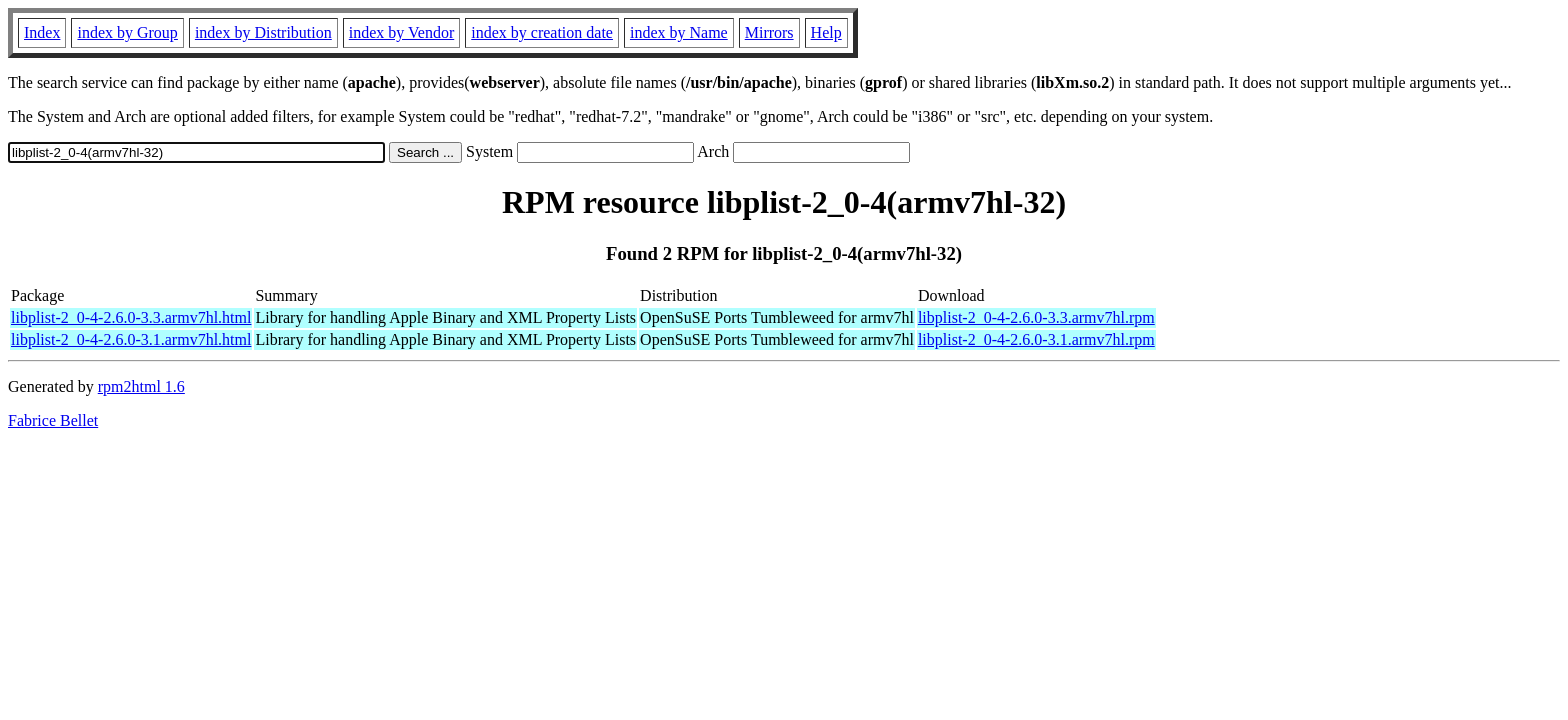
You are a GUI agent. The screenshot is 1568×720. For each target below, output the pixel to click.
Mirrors (769, 32)
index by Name (679, 32)
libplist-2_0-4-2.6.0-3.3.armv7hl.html (131, 317)
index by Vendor (401, 32)
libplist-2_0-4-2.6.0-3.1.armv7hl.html (131, 339)
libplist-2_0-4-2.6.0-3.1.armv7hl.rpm (1036, 339)
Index (42, 32)
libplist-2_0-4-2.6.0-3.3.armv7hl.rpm (1036, 317)
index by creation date (542, 32)
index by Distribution (263, 32)
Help (826, 32)
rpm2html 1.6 (141, 386)
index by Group (127, 32)
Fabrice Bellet (53, 420)
